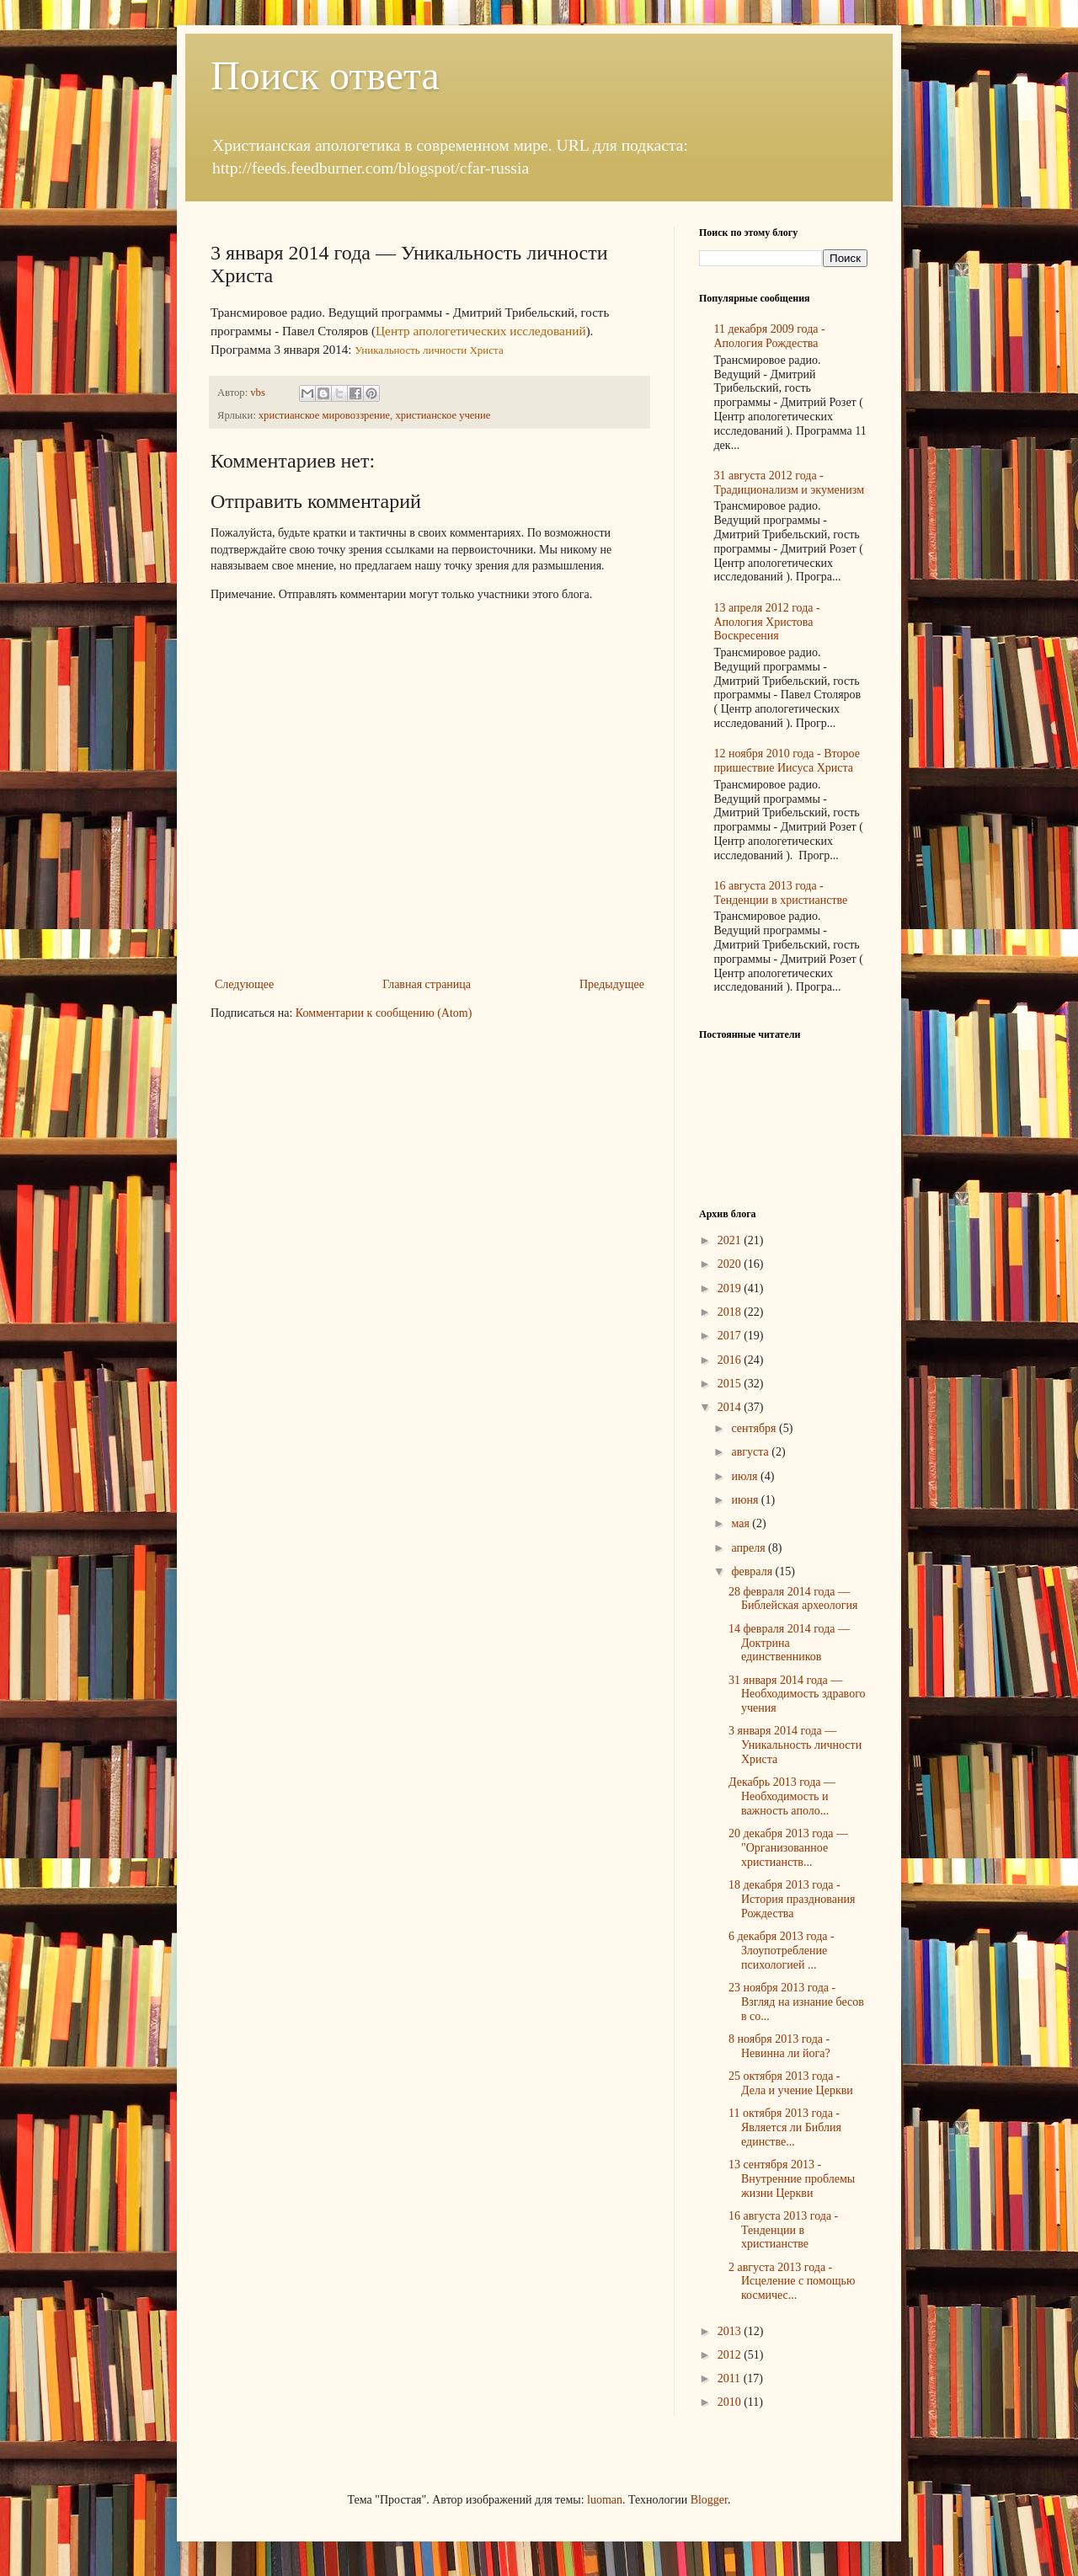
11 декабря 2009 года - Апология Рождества (769, 336)
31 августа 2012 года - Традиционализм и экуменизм (789, 482)
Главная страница (426, 984)
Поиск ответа (325, 75)
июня (745, 1500)
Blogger (709, 2499)
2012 (731, 2355)
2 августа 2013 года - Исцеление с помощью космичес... (791, 2281)
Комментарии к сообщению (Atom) (384, 1013)
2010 (731, 2402)
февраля (753, 1571)
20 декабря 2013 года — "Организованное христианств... (788, 1847)
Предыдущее (611, 984)
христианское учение (442, 415)
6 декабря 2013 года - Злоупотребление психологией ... (781, 1950)
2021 (731, 1240)
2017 (731, 1335)
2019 (731, 1288)
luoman (604, 2499)
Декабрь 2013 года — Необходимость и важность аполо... (781, 1796)
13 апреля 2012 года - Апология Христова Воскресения (767, 622)
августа (751, 1452)
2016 (731, 1360)
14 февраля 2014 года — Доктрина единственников (789, 1643)
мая (741, 1523)
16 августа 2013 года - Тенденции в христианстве (781, 892)
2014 (731, 1407)
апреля (749, 1548)
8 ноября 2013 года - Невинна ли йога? (779, 2046)
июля (745, 1476)
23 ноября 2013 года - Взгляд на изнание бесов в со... (796, 2002)
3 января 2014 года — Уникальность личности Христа (795, 1745)
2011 (731, 2378)
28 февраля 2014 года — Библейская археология (793, 1598)
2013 (731, 2331)
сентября (755, 1428)
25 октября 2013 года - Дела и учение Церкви (790, 2083)
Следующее (244, 984)
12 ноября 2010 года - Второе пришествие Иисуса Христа (787, 760)
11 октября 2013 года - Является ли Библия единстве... (784, 2127)
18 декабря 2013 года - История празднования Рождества (791, 1899)
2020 (731, 1264)
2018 (731, 1312)
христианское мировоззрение (324, 415)
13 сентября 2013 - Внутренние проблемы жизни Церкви (791, 2178)
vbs (259, 392)
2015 (731, 1383)
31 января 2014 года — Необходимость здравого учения (797, 1694)
